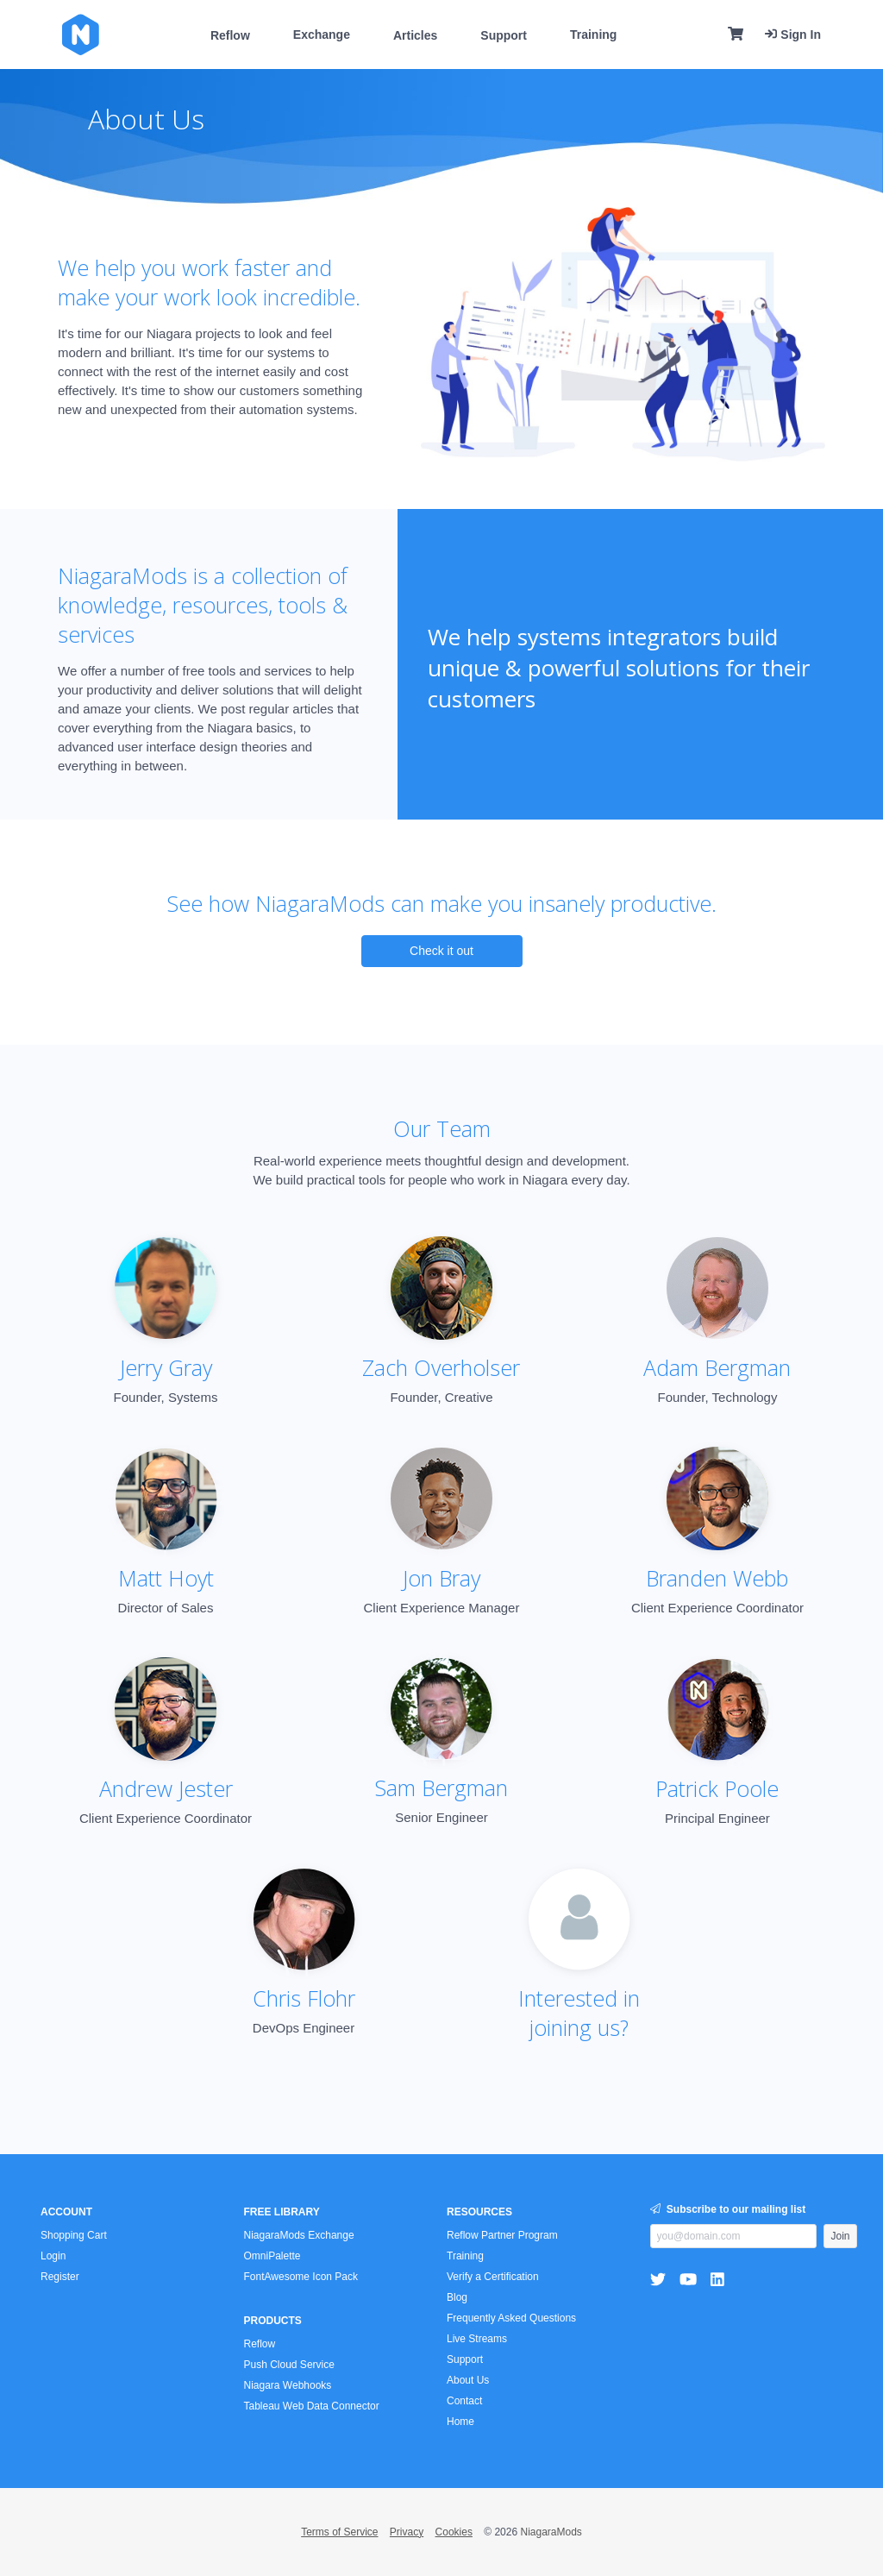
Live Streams (477, 2339)
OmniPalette (272, 2256)
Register (60, 2277)
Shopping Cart (74, 2235)
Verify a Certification (493, 2277)
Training (593, 34)
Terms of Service (339, 2532)
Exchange (321, 34)
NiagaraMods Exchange (299, 2235)
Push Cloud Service (289, 2365)
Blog (457, 2297)
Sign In (793, 34)
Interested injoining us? (579, 2012)
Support (503, 35)
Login (53, 2256)
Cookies (454, 2532)
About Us (468, 2380)
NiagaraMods (550, 2532)
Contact (464, 2401)
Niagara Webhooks (288, 2385)
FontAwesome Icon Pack (301, 2277)
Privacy (406, 2532)
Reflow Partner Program (502, 2235)
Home (460, 2422)
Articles (415, 35)
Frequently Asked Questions (511, 2318)
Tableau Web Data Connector (311, 2406)
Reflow (230, 35)
